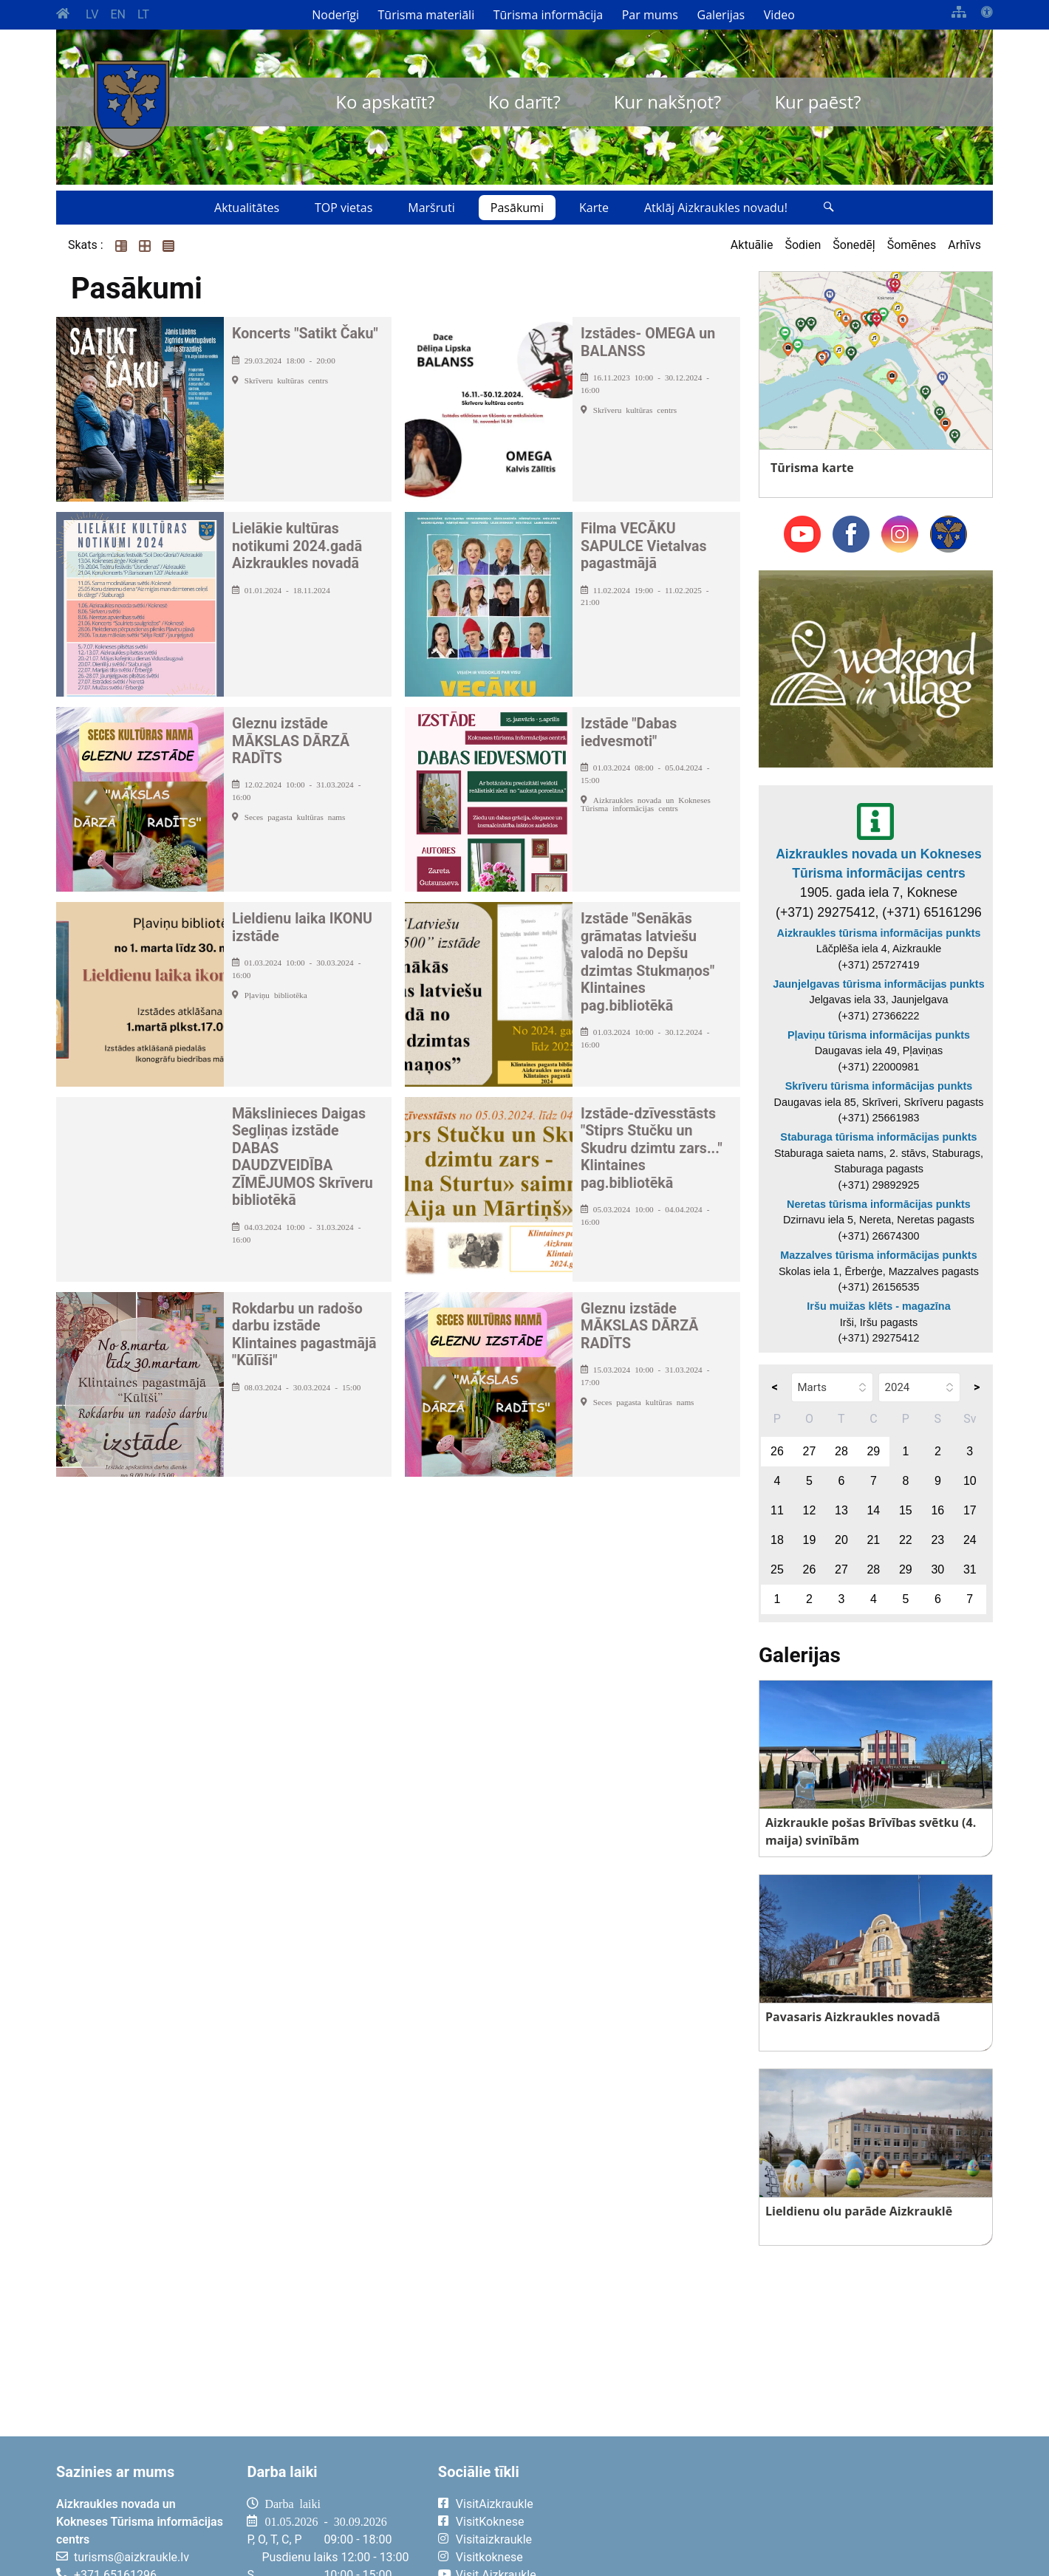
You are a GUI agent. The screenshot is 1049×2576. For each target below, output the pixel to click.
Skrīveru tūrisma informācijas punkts (879, 1086)
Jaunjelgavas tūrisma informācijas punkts (878, 984)
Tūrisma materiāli (426, 15)
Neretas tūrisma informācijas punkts (879, 1204)
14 (873, 1510)
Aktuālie (752, 245)
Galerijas (721, 15)
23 (937, 1540)
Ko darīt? (524, 101)
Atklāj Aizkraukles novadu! (715, 207)
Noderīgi (335, 15)
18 (777, 1540)
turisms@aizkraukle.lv (131, 2557)
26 (777, 1451)
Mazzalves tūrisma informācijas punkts (878, 1255)
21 (873, 1540)
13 (841, 1510)
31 (970, 1569)
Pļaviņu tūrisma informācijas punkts (878, 1035)
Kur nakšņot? (668, 101)
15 (905, 1510)
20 (841, 1540)
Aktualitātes (246, 207)
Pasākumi (517, 207)
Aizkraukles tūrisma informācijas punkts (879, 933)
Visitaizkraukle (494, 2539)
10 (970, 1481)
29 (873, 1451)
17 (970, 1510)
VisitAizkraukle (494, 2504)
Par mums (650, 15)
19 (809, 1540)
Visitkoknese (489, 2557)
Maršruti (431, 207)
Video (779, 15)
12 (809, 1510)
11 (777, 1510)
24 (970, 1540)
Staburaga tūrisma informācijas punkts (878, 1137)
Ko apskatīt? (384, 101)
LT (143, 14)
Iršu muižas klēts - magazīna (878, 1306)
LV (92, 14)
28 (841, 1451)
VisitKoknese (490, 2522)
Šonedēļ (854, 245)
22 (905, 1540)
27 (809, 1451)
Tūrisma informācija (548, 15)
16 (937, 1510)
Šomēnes (912, 245)
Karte (594, 207)
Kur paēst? (817, 101)
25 (777, 1569)
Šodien (803, 245)
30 (937, 1569)
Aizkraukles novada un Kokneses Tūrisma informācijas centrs (879, 864)
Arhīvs (964, 245)
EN (118, 14)
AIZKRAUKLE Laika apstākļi (811, 2515)
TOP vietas (343, 207)
